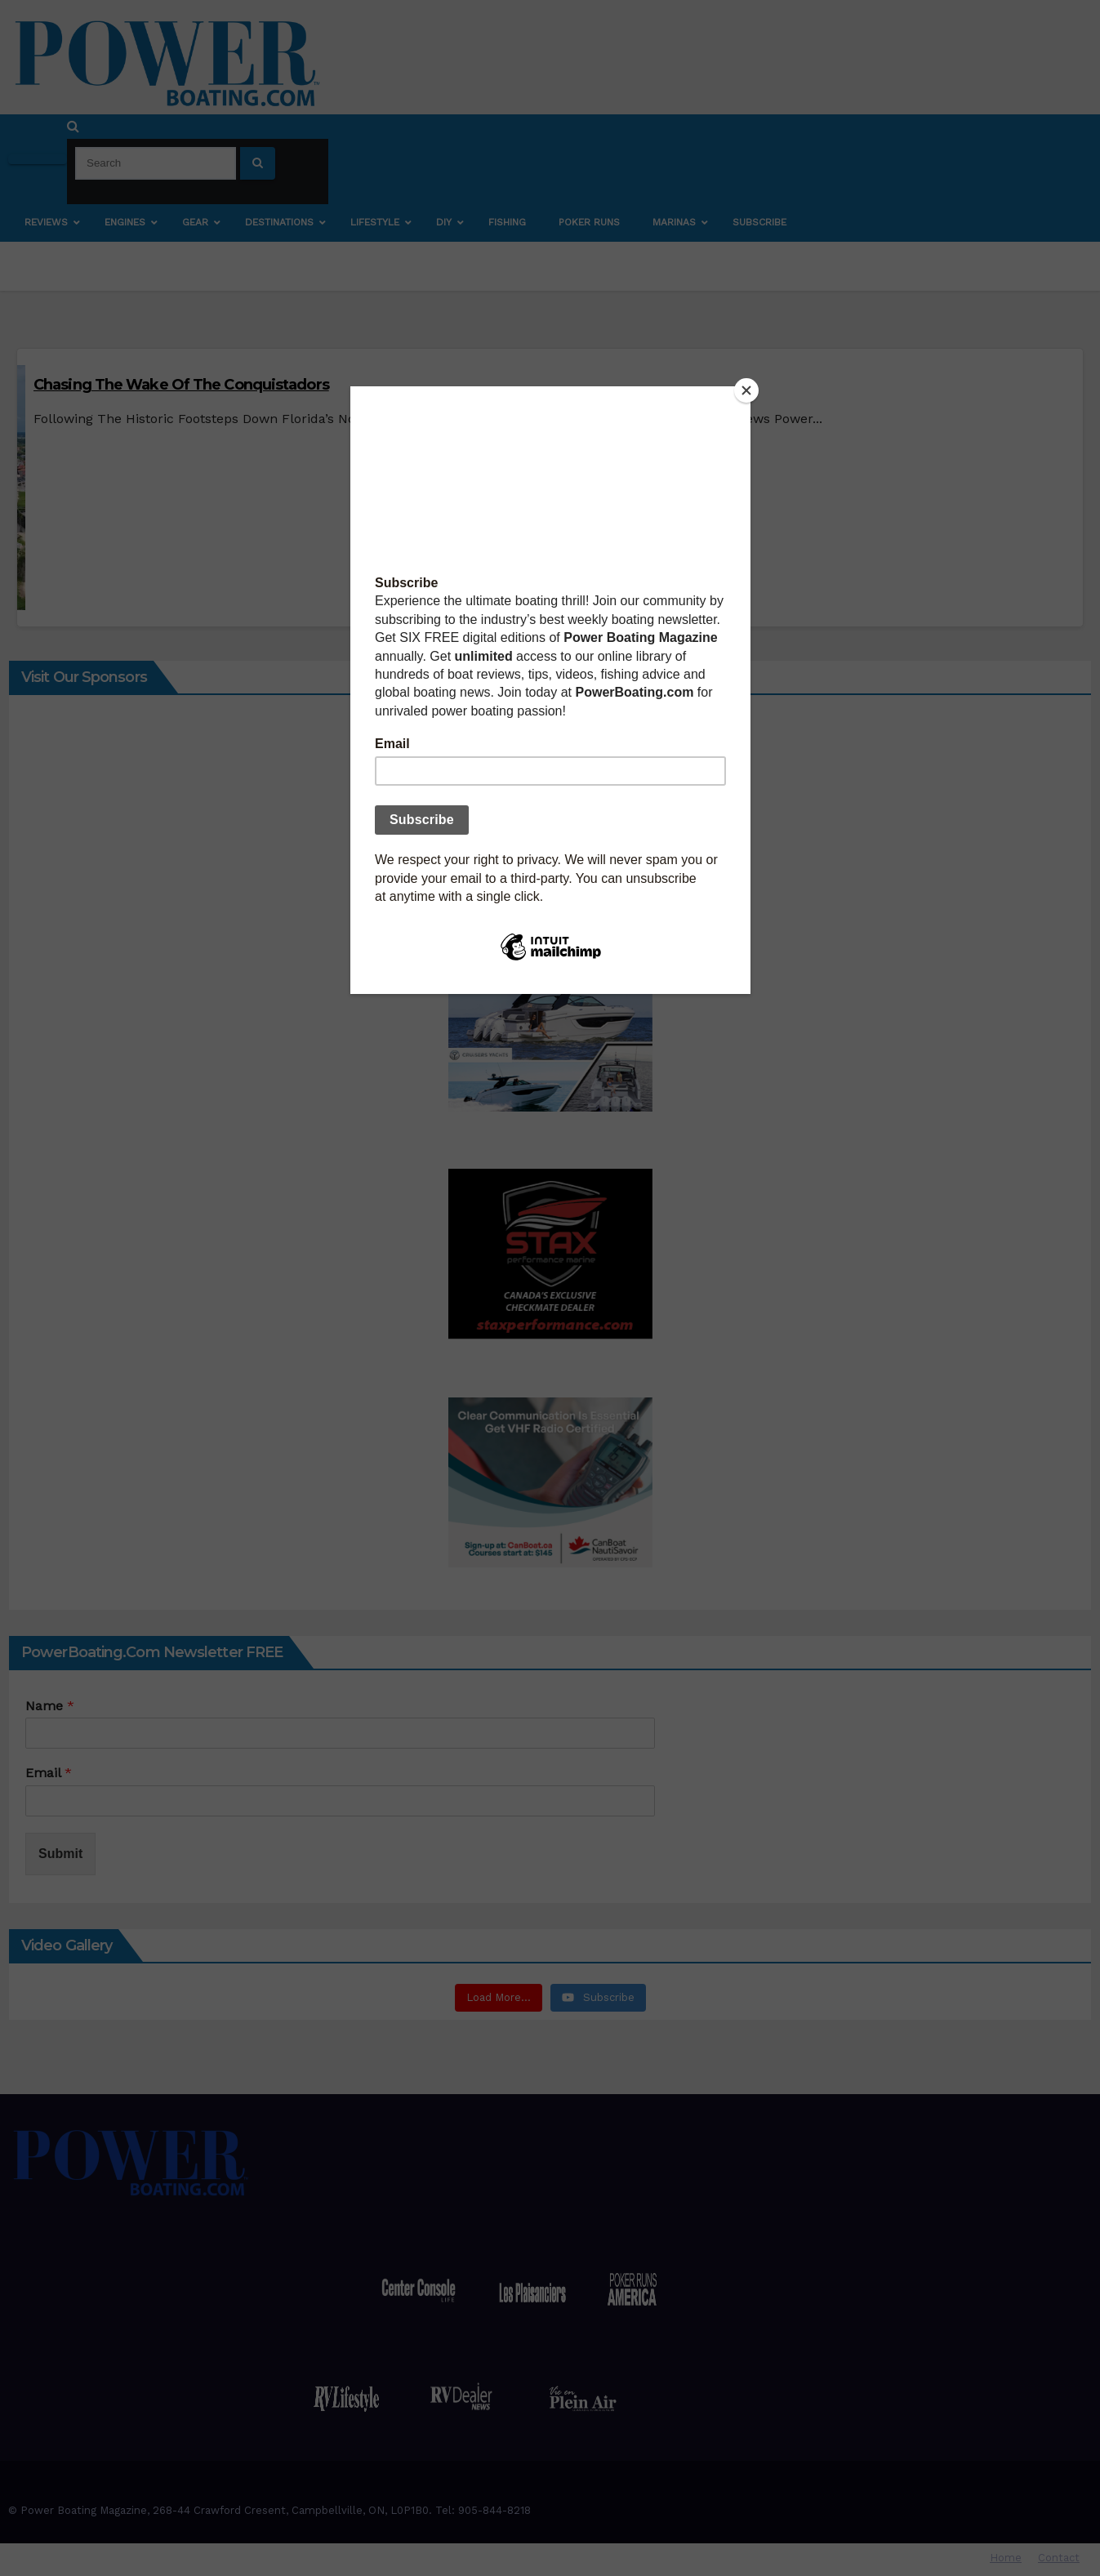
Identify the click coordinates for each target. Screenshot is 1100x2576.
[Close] (746, 390)
